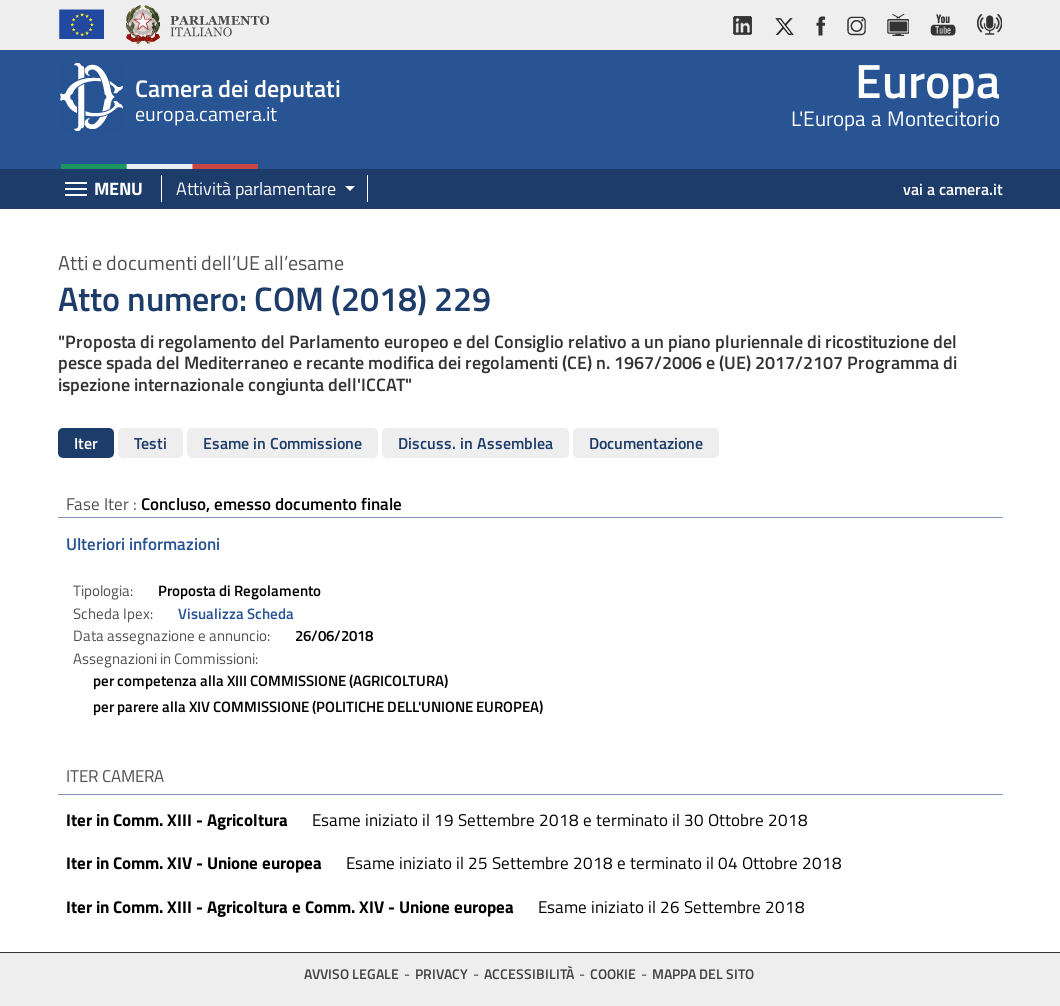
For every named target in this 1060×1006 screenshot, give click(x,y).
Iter (86, 443)
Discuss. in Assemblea (475, 443)
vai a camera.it (953, 189)
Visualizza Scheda (236, 613)
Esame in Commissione (282, 443)
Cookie (613, 973)
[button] (258, 189)
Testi (150, 443)
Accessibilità (529, 973)
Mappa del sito (703, 973)
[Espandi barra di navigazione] (76, 191)
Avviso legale (351, 973)
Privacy (441, 973)
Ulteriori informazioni (143, 544)
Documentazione (646, 443)
